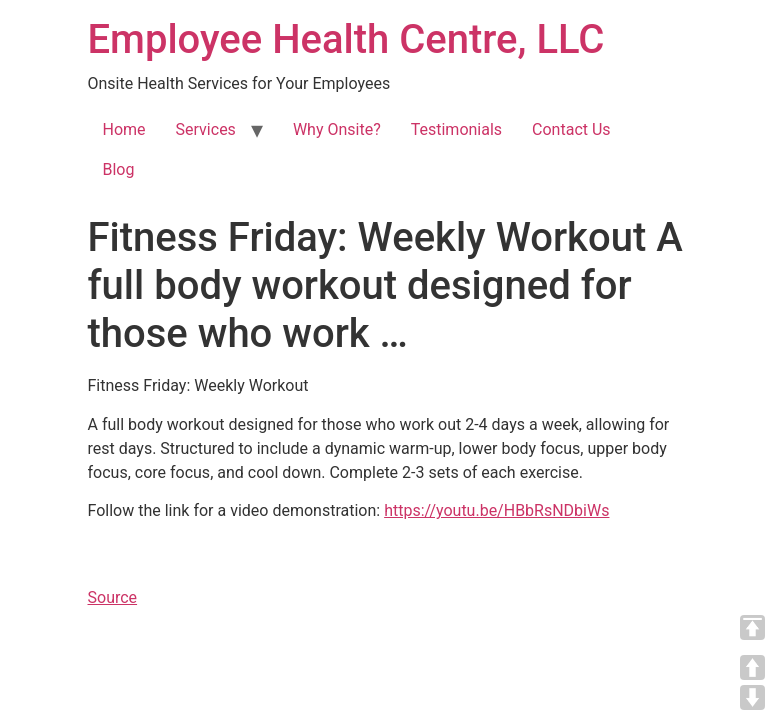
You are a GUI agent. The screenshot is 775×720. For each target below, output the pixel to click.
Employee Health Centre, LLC (346, 39)
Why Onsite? (337, 129)
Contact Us (571, 129)
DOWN (752, 697)
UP (752, 667)
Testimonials (456, 129)
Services (206, 129)
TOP (752, 627)
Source (113, 597)
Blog (119, 169)
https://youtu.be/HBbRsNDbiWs (496, 510)
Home (124, 129)
